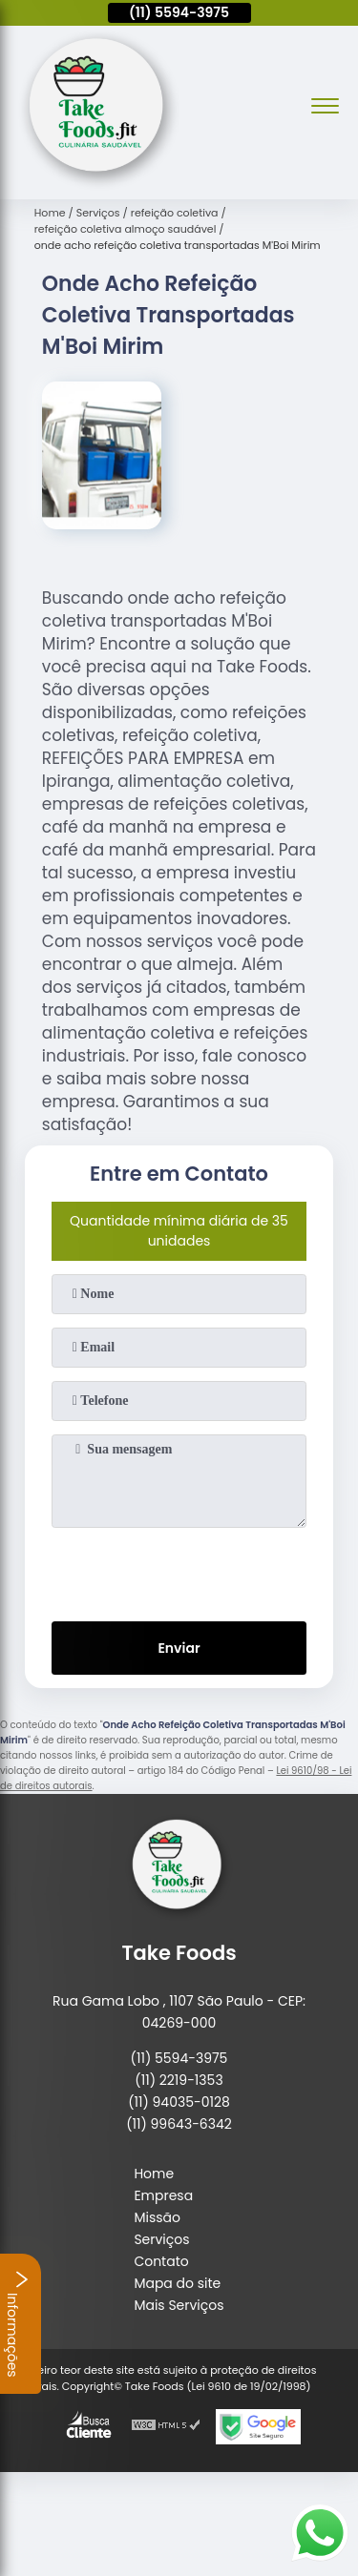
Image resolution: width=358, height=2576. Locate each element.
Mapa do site (177, 2283)
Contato (161, 2261)
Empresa (163, 2195)
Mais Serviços (178, 2305)
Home (154, 2173)
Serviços (161, 2239)
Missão (157, 2217)
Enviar (179, 1648)
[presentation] (179, 1571)
